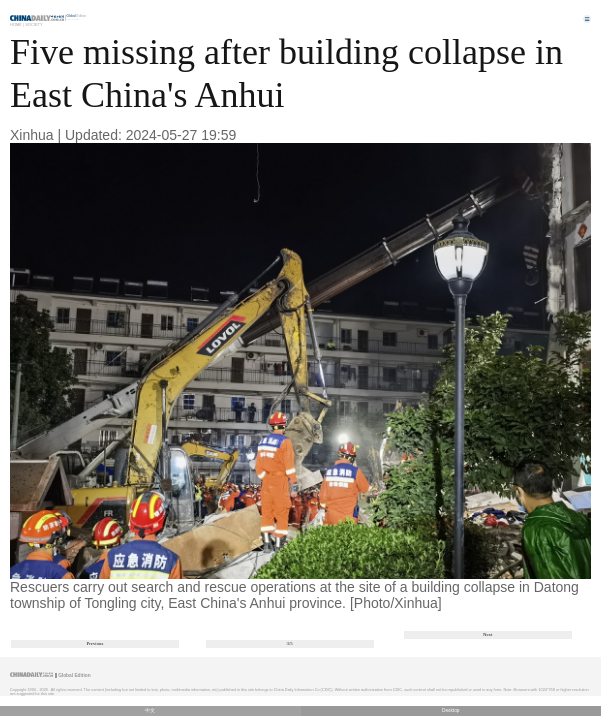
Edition (77, 16)
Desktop (451, 710)
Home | (17, 24)
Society (34, 24)
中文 (150, 710)
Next (487, 634)
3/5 (290, 643)
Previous (95, 643)
